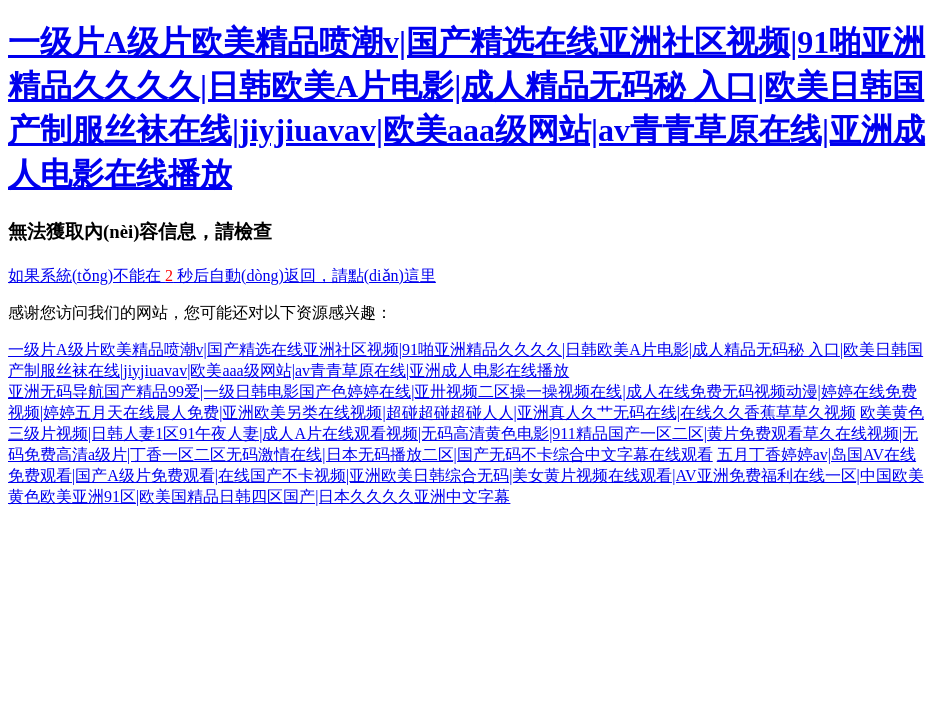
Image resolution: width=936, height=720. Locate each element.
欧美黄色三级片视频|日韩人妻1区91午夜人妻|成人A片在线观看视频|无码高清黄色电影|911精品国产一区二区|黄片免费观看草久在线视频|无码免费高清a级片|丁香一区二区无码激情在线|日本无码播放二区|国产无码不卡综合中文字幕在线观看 (466, 433)
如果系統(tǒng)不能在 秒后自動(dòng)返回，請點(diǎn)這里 (222, 275)
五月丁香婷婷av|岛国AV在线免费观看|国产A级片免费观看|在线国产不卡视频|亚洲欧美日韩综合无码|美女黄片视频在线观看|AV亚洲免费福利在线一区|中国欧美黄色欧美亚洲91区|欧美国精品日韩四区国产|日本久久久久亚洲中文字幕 (466, 475)
